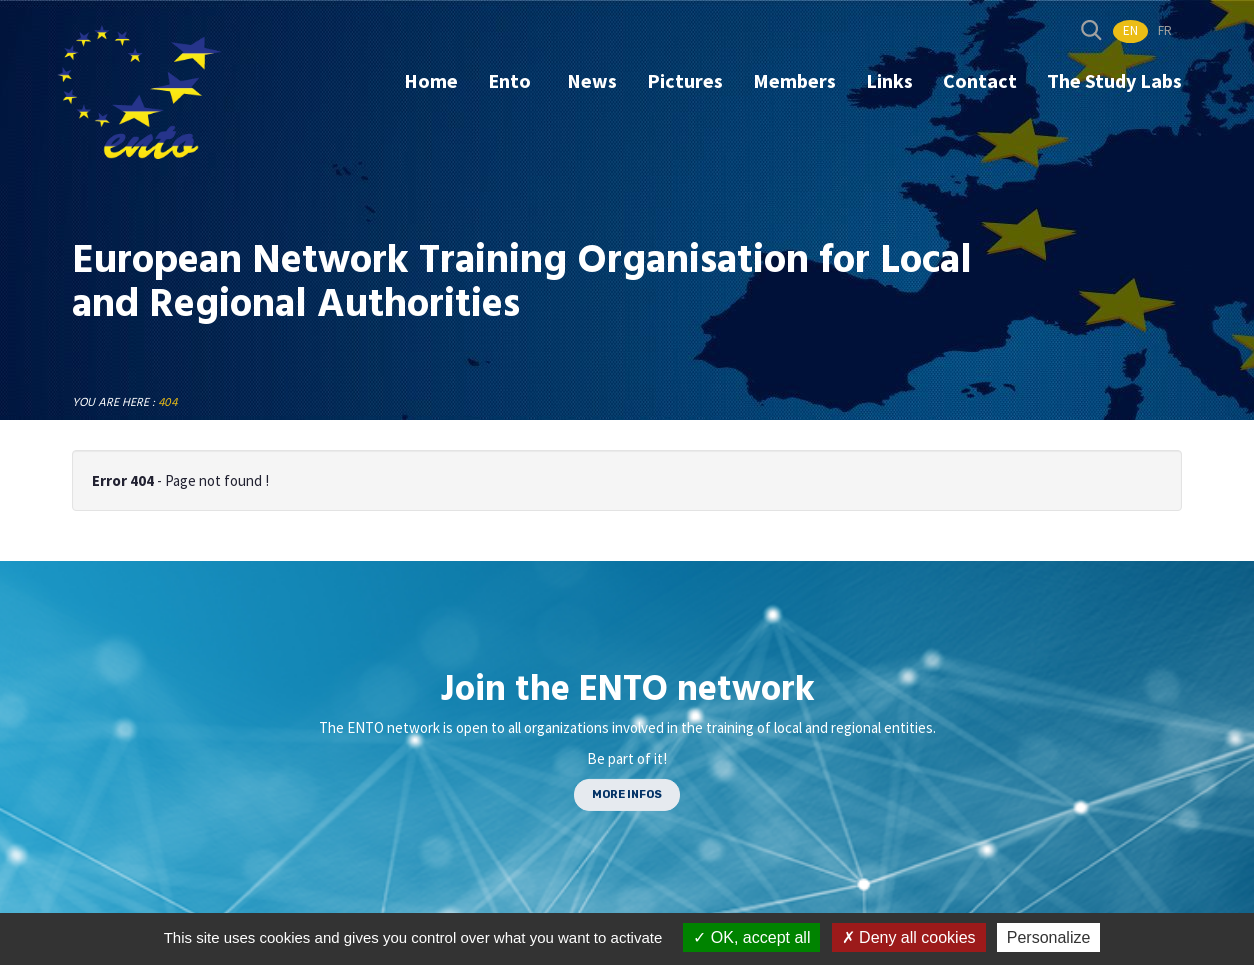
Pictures (685, 80)
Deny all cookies (909, 937)
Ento (511, 80)
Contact (980, 80)
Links (889, 80)
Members (794, 80)
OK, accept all (751, 937)
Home (431, 80)
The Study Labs (1114, 80)
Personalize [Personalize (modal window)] (1049, 937)
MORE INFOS (627, 794)
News (592, 80)
